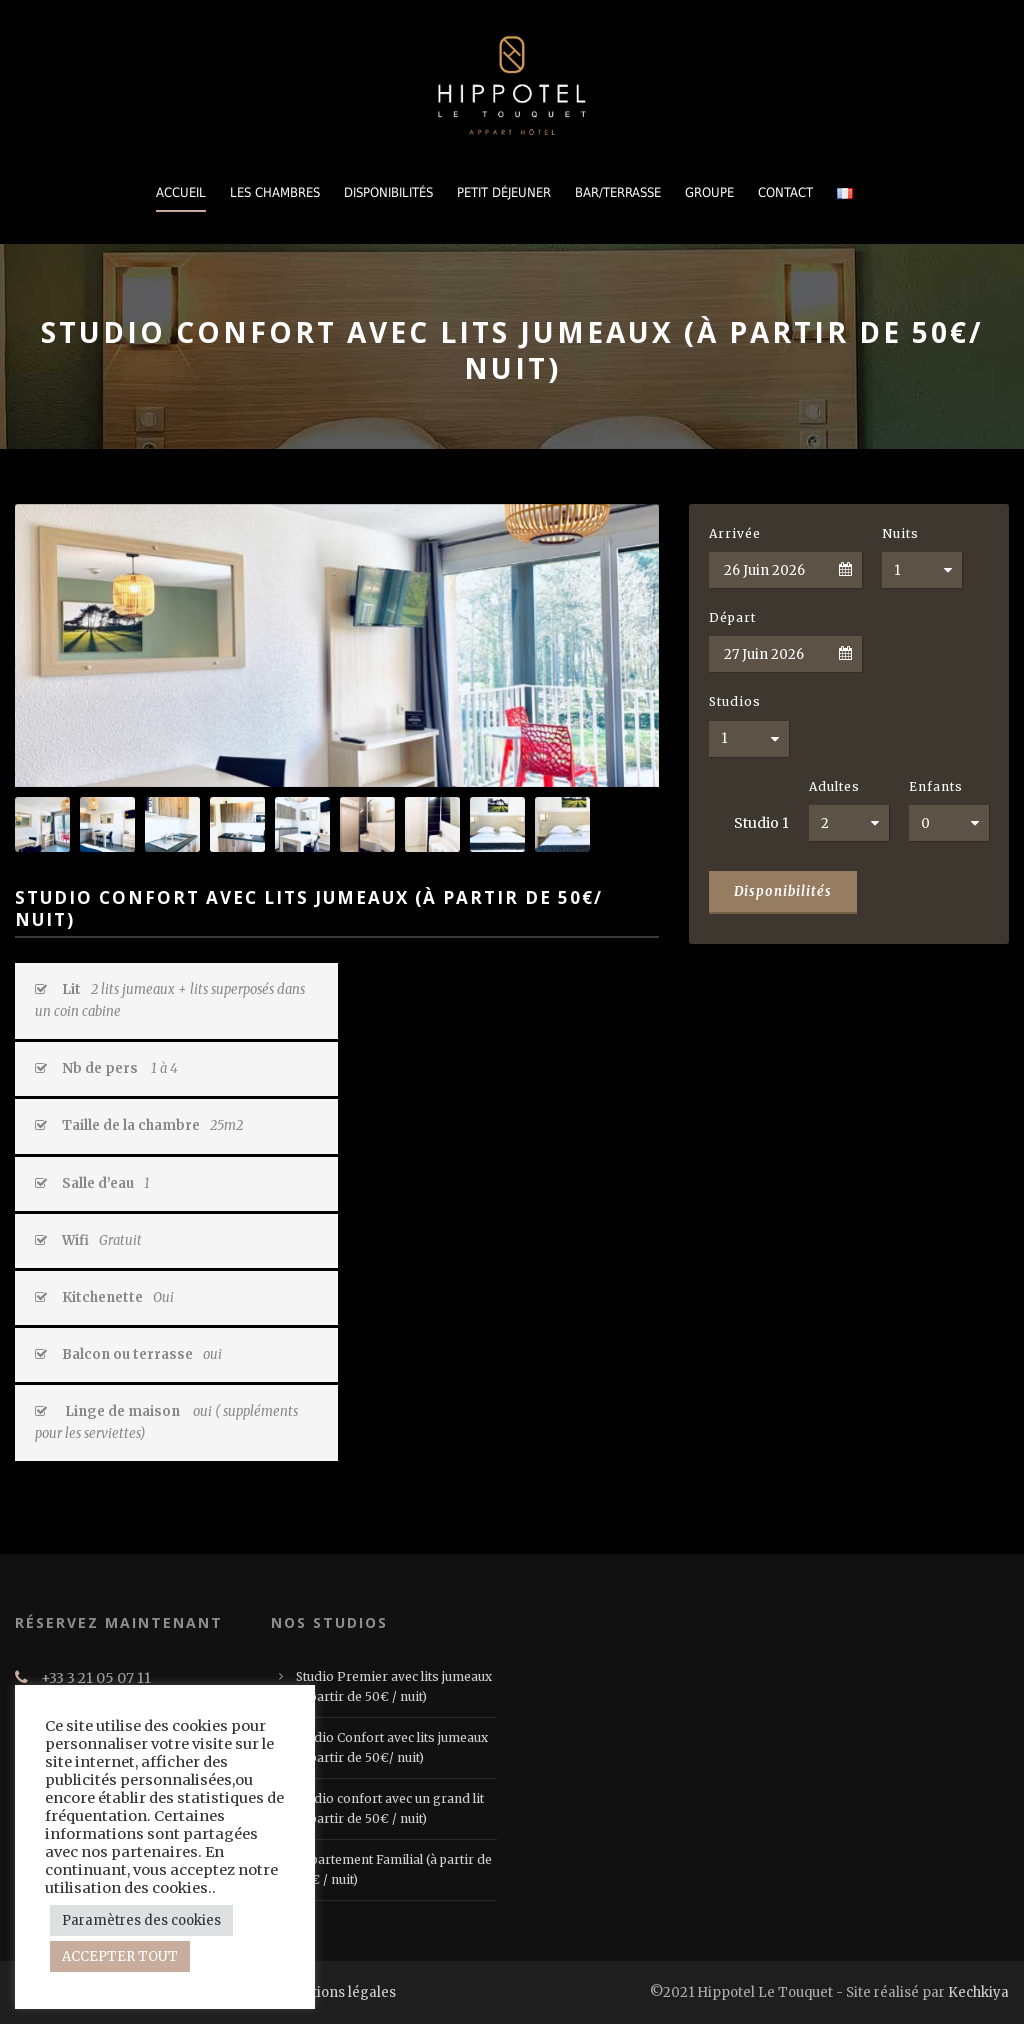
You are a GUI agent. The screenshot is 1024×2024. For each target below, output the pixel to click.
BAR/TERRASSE (618, 192)
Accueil (181, 192)
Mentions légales (339, 1992)
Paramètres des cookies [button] (141, 1920)
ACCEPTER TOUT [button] (120, 1956)
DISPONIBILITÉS (388, 192)
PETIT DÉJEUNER (504, 192)
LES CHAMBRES (275, 192)
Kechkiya (978, 1992)
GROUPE (709, 192)
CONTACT (785, 192)
